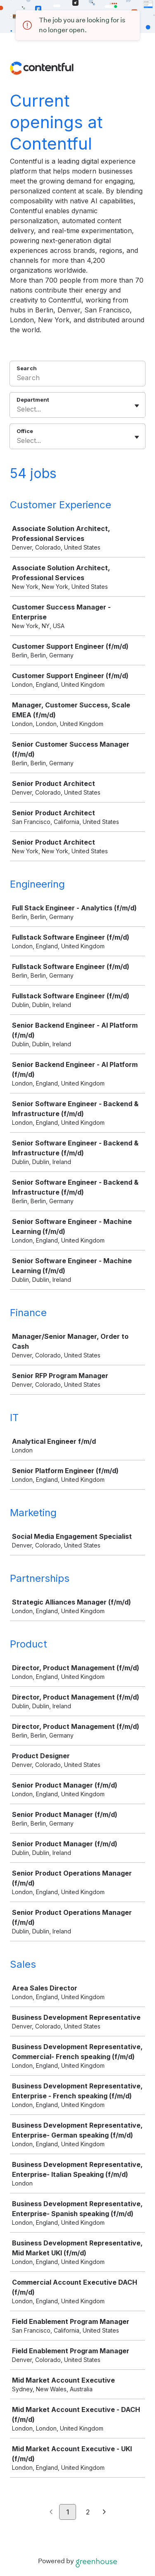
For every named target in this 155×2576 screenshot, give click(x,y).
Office (25, 431)
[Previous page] (51, 2512)
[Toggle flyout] (137, 406)
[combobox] (18, 409)
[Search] (77, 379)
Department (33, 399)
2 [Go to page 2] (88, 2512)
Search (27, 368)
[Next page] (104, 2512)
